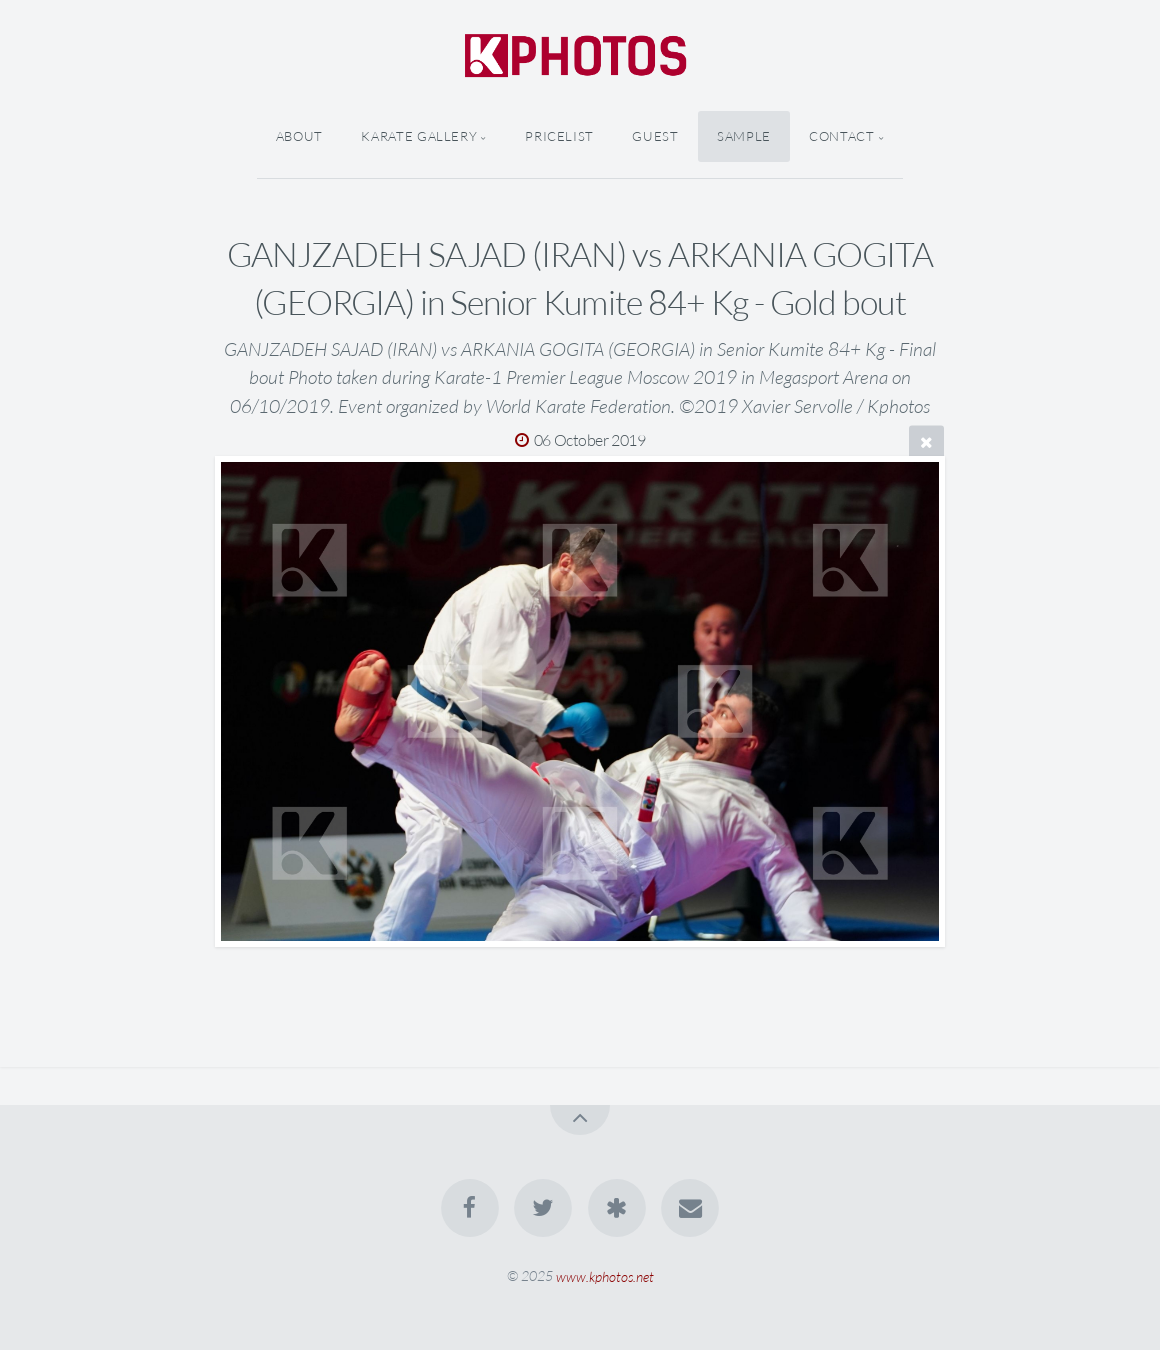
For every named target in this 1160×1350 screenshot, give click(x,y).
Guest (655, 136)
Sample (744, 136)
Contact (841, 136)
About (299, 136)
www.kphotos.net (605, 1275)
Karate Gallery (419, 136)
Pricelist (559, 136)
